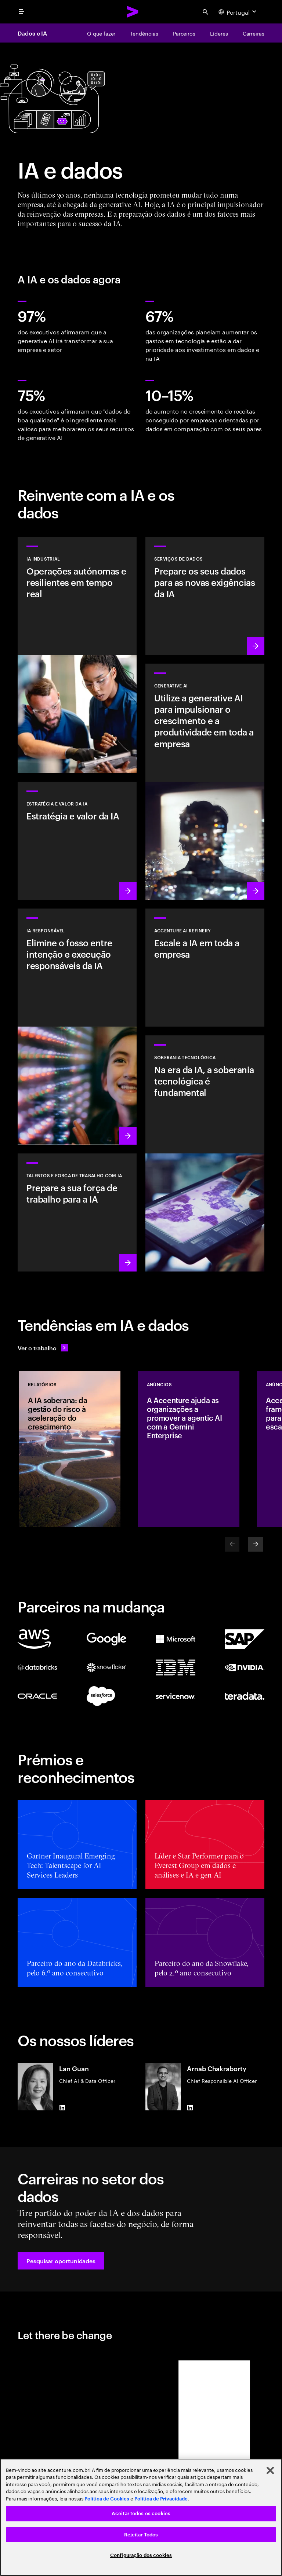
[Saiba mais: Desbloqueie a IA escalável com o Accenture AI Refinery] (204, 968)
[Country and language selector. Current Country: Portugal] (238, 12)
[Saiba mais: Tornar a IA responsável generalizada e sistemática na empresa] (77, 1027)
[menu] (21, 12)
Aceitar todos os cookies (141, 2513)
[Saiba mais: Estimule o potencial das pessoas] (77, 1212)
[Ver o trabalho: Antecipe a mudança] (43, 1348)
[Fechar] (270, 2470)
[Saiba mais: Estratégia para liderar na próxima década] (77, 841)
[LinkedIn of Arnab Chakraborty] (190, 2107)
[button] (61, 2260)
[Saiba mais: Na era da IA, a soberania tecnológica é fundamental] (204, 1153)
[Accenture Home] (133, 12)
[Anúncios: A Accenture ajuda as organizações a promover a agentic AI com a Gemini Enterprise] (188, 1449)
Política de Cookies (106, 2498)
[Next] (255, 1544)
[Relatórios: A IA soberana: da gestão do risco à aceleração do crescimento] (69, 1449)
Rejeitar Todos (141, 2534)
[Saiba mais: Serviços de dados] (204, 596)
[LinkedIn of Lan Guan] (62, 2107)
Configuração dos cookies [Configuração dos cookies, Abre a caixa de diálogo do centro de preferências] (141, 2555)
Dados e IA (32, 33)
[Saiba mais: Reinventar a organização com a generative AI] (204, 782)
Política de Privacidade (161, 2498)
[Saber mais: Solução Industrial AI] (77, 655)
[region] (141, 2517)
